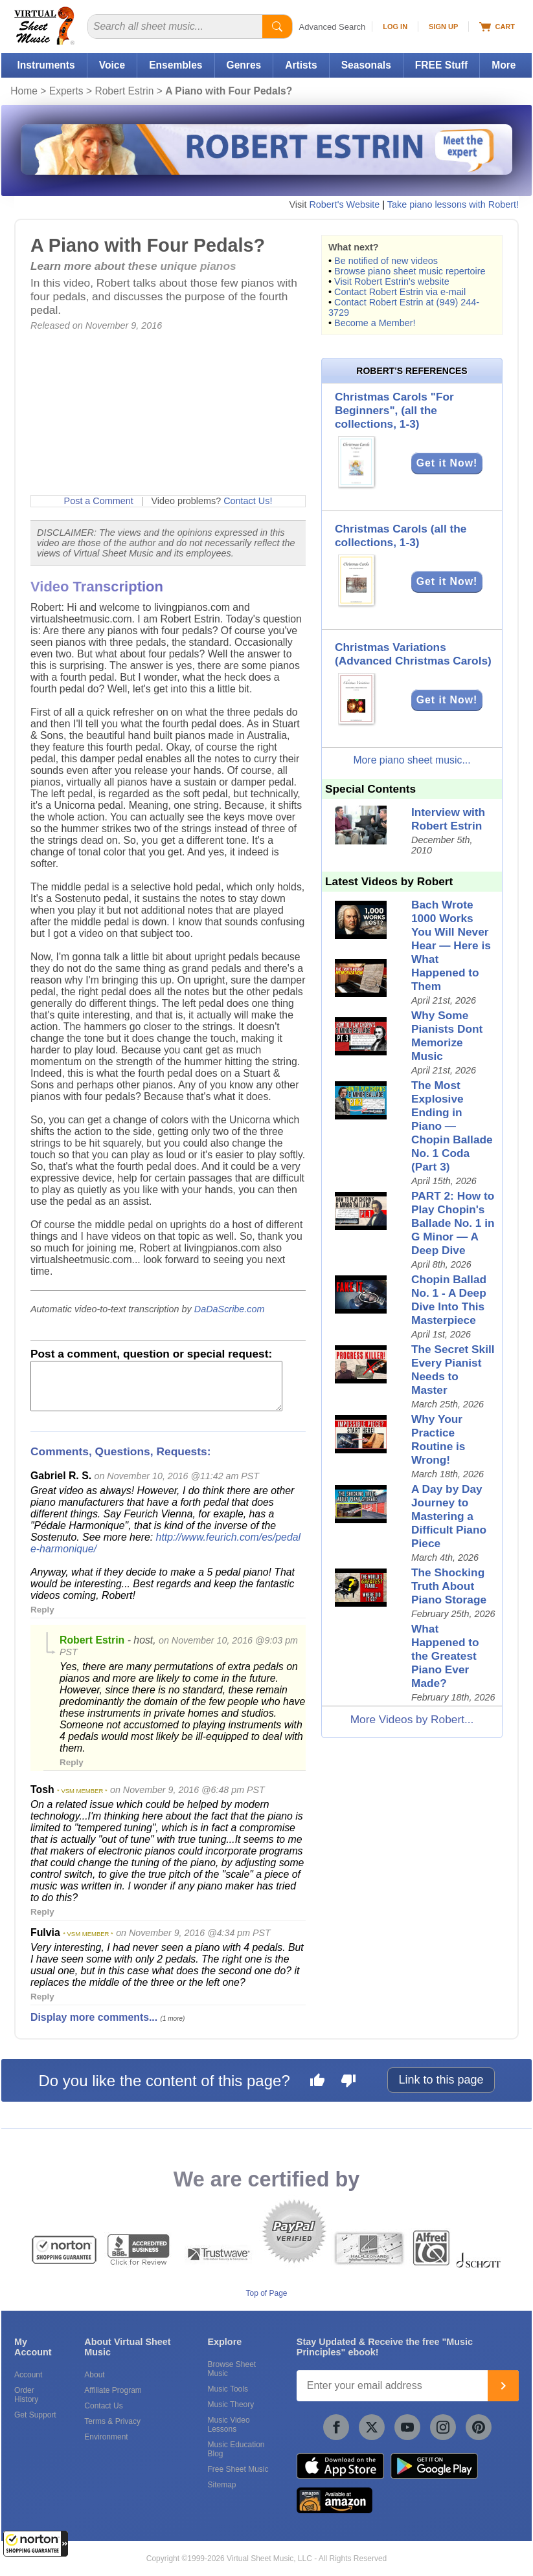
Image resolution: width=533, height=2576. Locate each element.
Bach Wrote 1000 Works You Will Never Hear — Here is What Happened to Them (451, 945)
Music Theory (230, 2404)
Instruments (45, 65)
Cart (497, 26)
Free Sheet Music (237, 2469)
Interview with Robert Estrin (448, 819)
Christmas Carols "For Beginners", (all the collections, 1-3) (394, 410)
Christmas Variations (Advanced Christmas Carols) (413, 654)
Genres (244, 65)
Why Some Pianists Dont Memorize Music (446, 1035)
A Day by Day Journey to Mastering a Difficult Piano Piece (448, 1516)
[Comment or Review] (156, 1386)
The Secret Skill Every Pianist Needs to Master (453, 1369)
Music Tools (227, 2389)
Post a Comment (98, 501)
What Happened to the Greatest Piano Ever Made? (445, 1656)
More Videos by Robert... (412, 1719)
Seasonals (366, 65)
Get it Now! (447, 462)
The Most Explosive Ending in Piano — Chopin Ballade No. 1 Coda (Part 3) (452, 1126)
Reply (42, 1609)
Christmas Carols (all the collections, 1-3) (400, 535)
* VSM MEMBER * (82, 1790)
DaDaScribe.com (229, 1309)
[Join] (503, 2385)
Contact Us (103, 2405)
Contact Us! (247, 501)
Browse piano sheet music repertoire (410, 271)
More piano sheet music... (411, 759)
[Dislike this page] (348, 2082)
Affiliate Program (112, 2390)
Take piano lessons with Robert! (453, 204)
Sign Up (443, 26)
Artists (301, 65)
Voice (112, 65)
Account (28, 2374)
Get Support (35, 2414)
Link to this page (440, 2079)
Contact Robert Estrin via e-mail (400, 292)
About (94, 2374)
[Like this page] (317, 2082)
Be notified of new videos (386, 261)
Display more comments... (93, 2017)
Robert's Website (344, 204)
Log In (395, 26)
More (504, 65)
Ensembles (175, 65)
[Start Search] (277, 26)
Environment (106, 2436)
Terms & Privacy (112, 2421)
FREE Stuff (441, 65)
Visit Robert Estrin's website (391, 281)
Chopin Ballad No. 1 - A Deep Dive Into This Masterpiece (448, 1300)
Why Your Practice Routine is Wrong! (438, 1439)
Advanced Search (332, 27)
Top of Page (266, 2293)
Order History (26, 2395)
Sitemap (221, 2484)
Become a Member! (375, 323)
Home (24, 90)
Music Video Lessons (228, 2425)
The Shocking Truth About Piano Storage (448, 1586)
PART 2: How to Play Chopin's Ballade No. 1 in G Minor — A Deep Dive (453, 1223)
